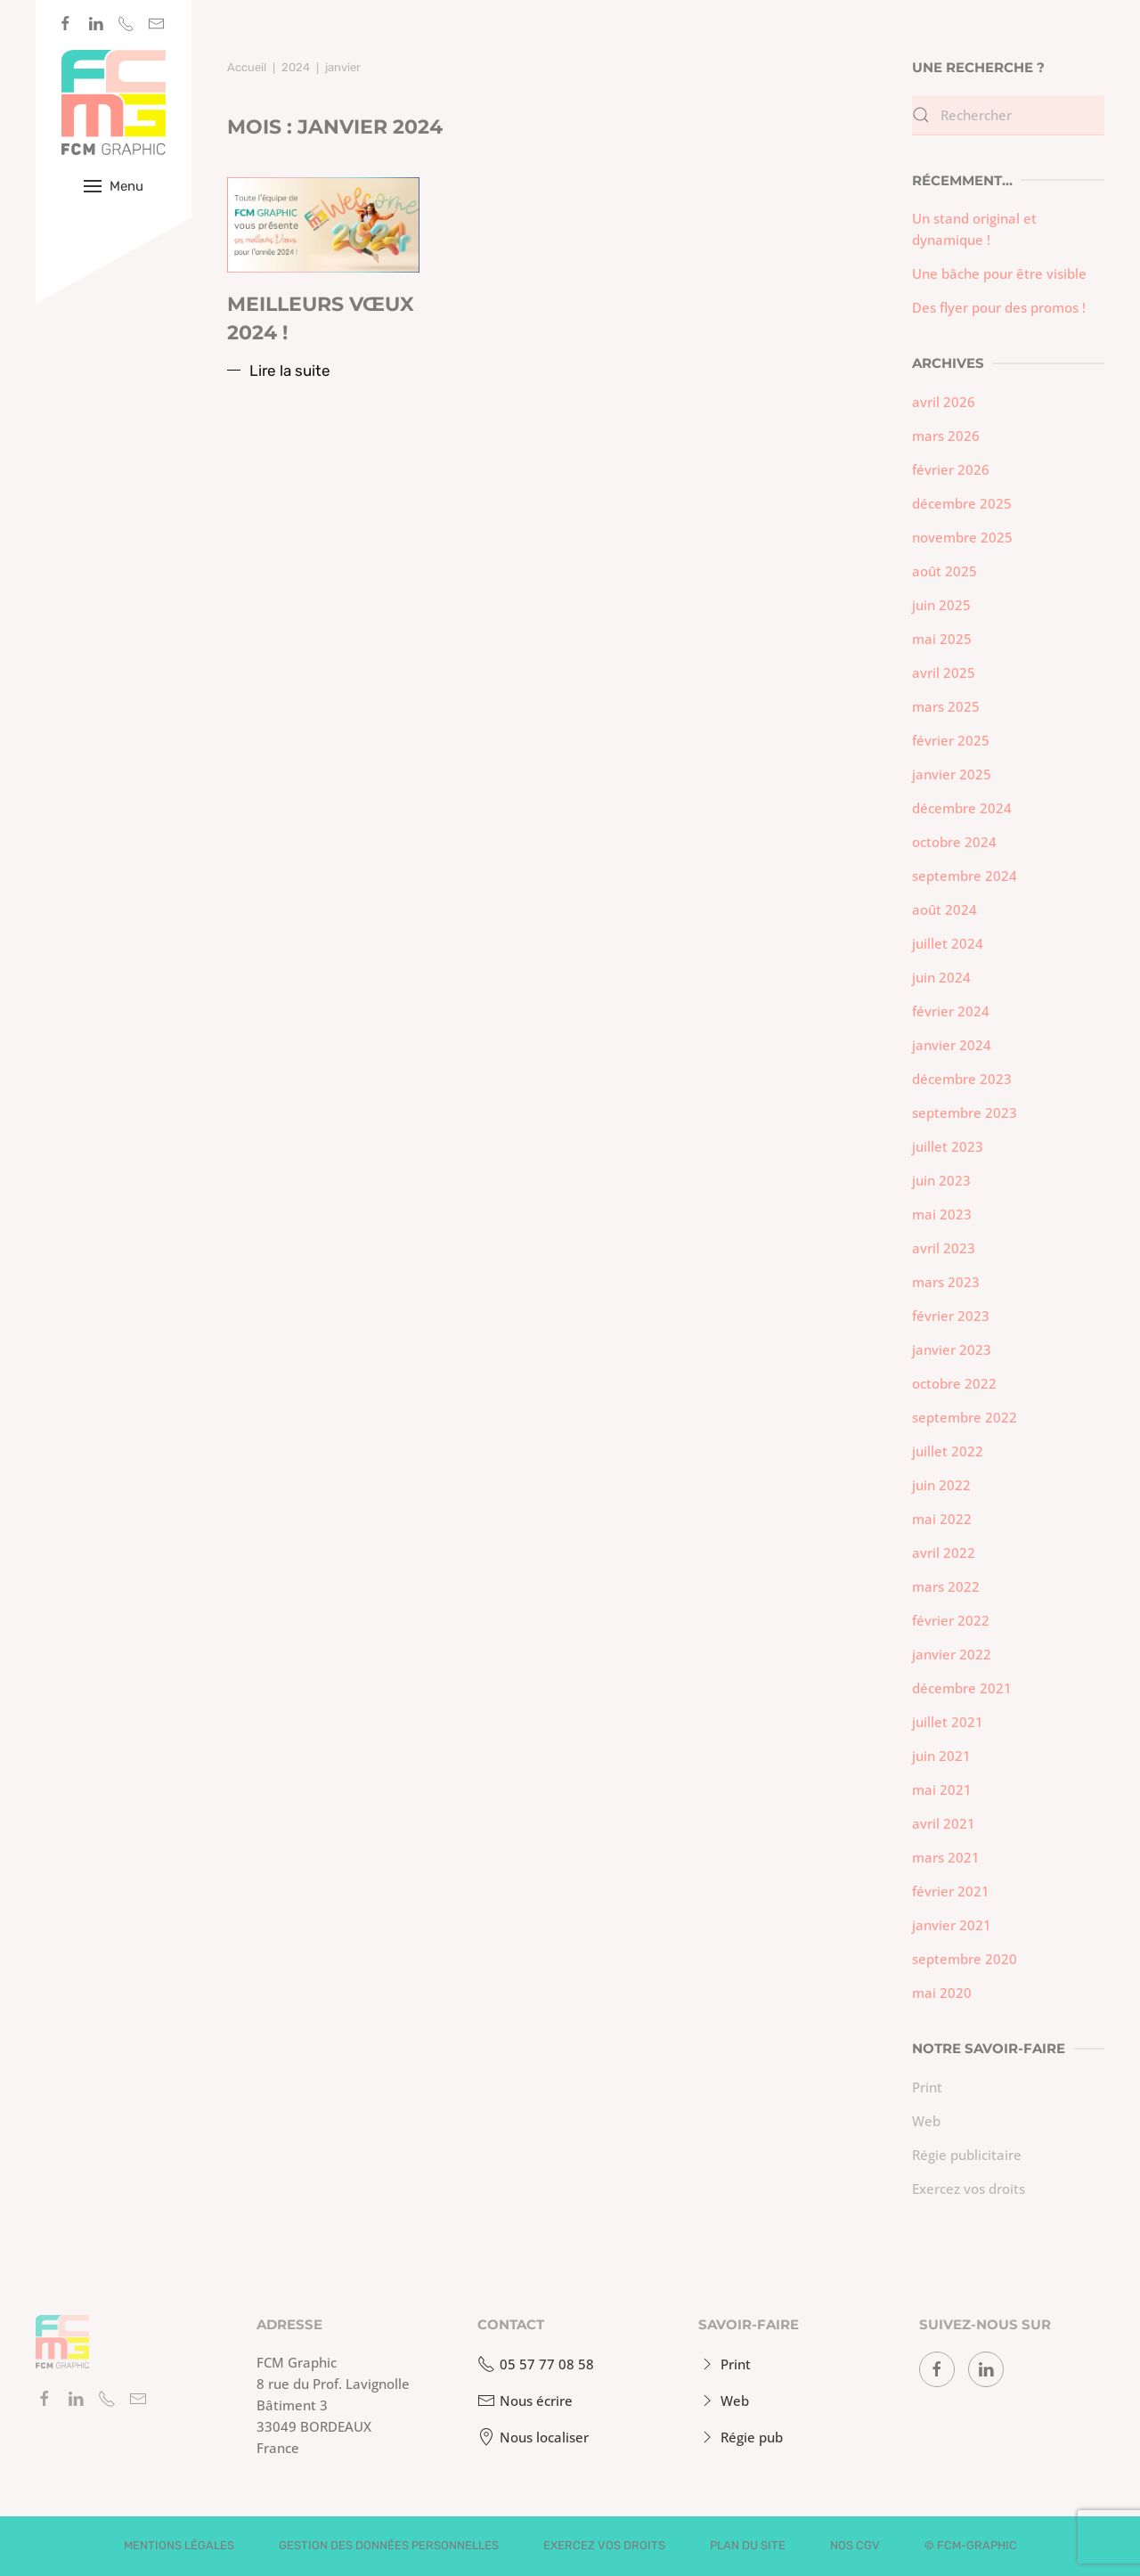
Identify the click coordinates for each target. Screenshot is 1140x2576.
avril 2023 (943, 1248)
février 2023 (950, 1316)
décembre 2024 (962, 808)
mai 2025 (942, 639)
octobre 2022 (954, 1383)
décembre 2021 (962, 1688)
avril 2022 (943, 1552)
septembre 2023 (964, 1112)
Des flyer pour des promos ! (999, 307)
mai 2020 (942, 1992)
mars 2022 (946, 1586)
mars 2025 (946, 706)
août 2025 (944, 571)
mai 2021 (942, 1789)
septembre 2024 (964, 875)
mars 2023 (946, 1282)
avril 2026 (943, 402)
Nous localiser (531, 2437)
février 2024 (950, 1011)
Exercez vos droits (968, 2188)
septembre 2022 (964, 1417)
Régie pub (738, 2437)
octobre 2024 (954, 842)
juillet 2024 (947, 943)
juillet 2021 (947, 1722)
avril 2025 (943, 672)
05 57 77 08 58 (534, 2364)
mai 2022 (942, 1519)
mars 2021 (946, 1857)
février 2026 (950, 469)
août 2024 (944, 909)
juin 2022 (941, 1485)
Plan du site (748, 2545)
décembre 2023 (962, 1079)
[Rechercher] (1008, 115)
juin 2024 (941, 977)
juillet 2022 (947, 1451)
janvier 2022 (951, 1654)
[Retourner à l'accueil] (113, 102)
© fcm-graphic (970, 2545)
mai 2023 (942, 1214)
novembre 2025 (962, 537)
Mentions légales (179, 2545)
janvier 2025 (951, 774)
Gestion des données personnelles (389, 2545)
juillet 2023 (947, 1146)
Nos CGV (855, 2545)
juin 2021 (941, 1756)
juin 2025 (941, 605)
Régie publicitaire (967, 2155)
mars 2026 (946, 435)
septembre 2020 (964, 1959)
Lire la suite (289, 370)
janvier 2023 (951, 1349)
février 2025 (950, 740)
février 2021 (950, 1891)
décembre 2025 (962, 503)
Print (927, 2087)
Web (926, 2121)
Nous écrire (523, 2400)
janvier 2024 (951, 1045)
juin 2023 (941, 1180)
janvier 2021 (951, 1925)
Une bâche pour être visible (999, 273)
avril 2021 (943, 1823)
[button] (113, 186)
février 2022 (950, 1620)
